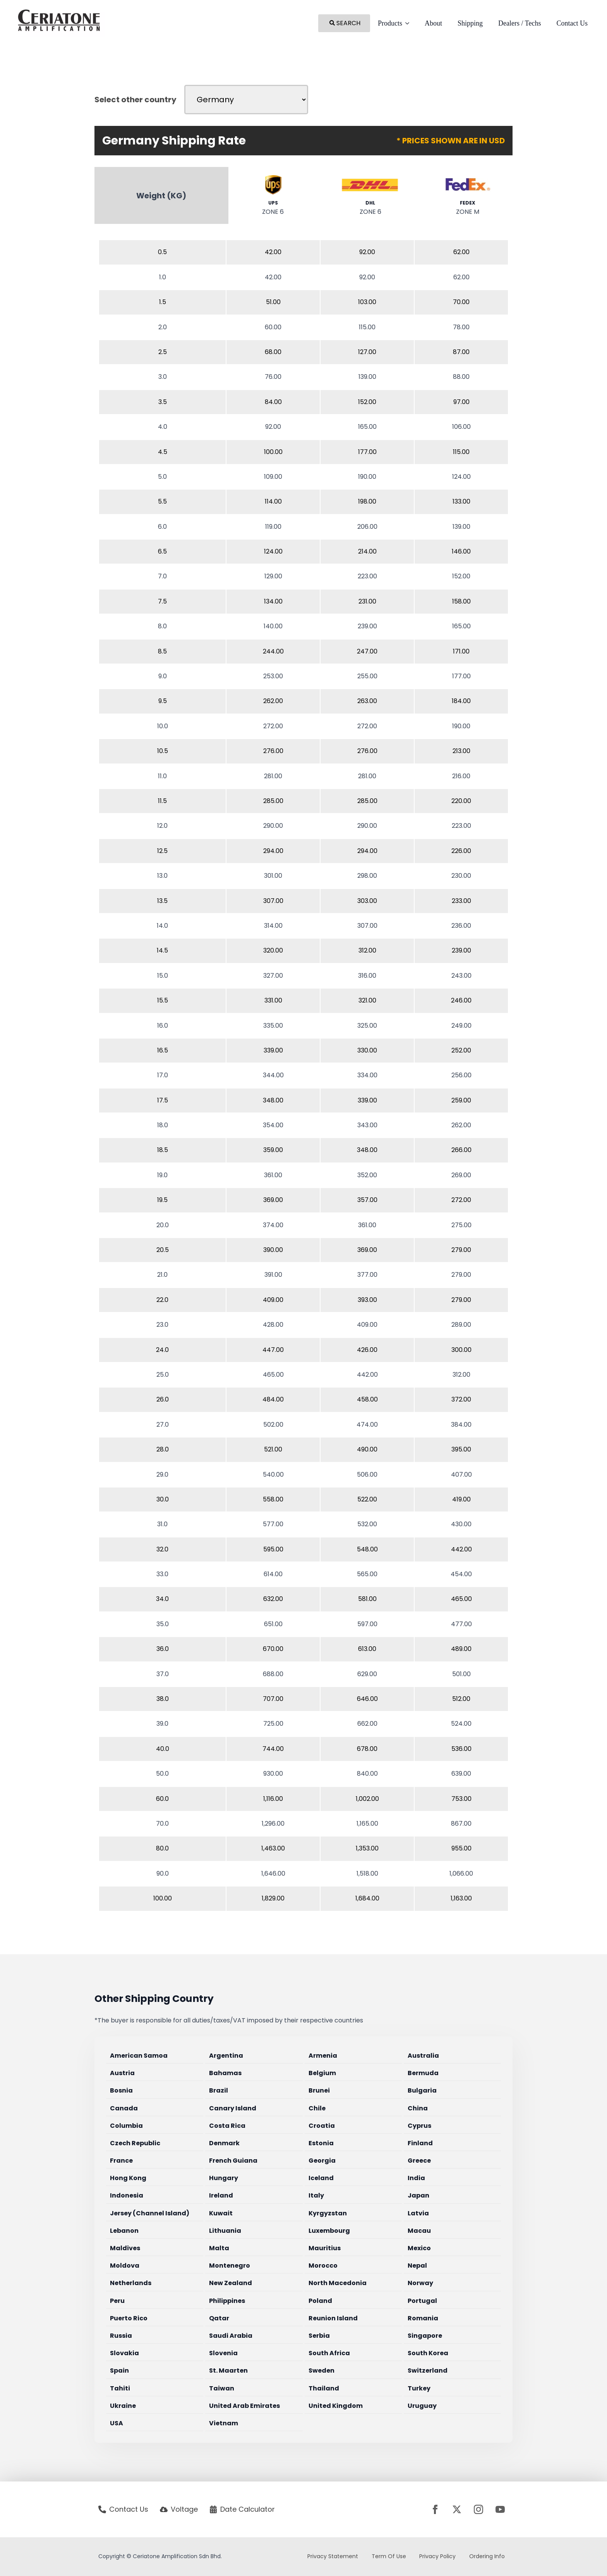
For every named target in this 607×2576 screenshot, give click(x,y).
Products (390, 23)
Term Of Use (389, 2556)
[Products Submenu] (409, 23)
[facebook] (435, 2509)
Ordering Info (487, 2556)
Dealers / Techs (519, 23)
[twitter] (456, 2509)
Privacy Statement (332, 2556)
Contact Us (572, 23)
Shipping (470, 23)
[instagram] (478, 2509)
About (433, 23)
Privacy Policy (437, 2556)
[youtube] (500, 2509)
